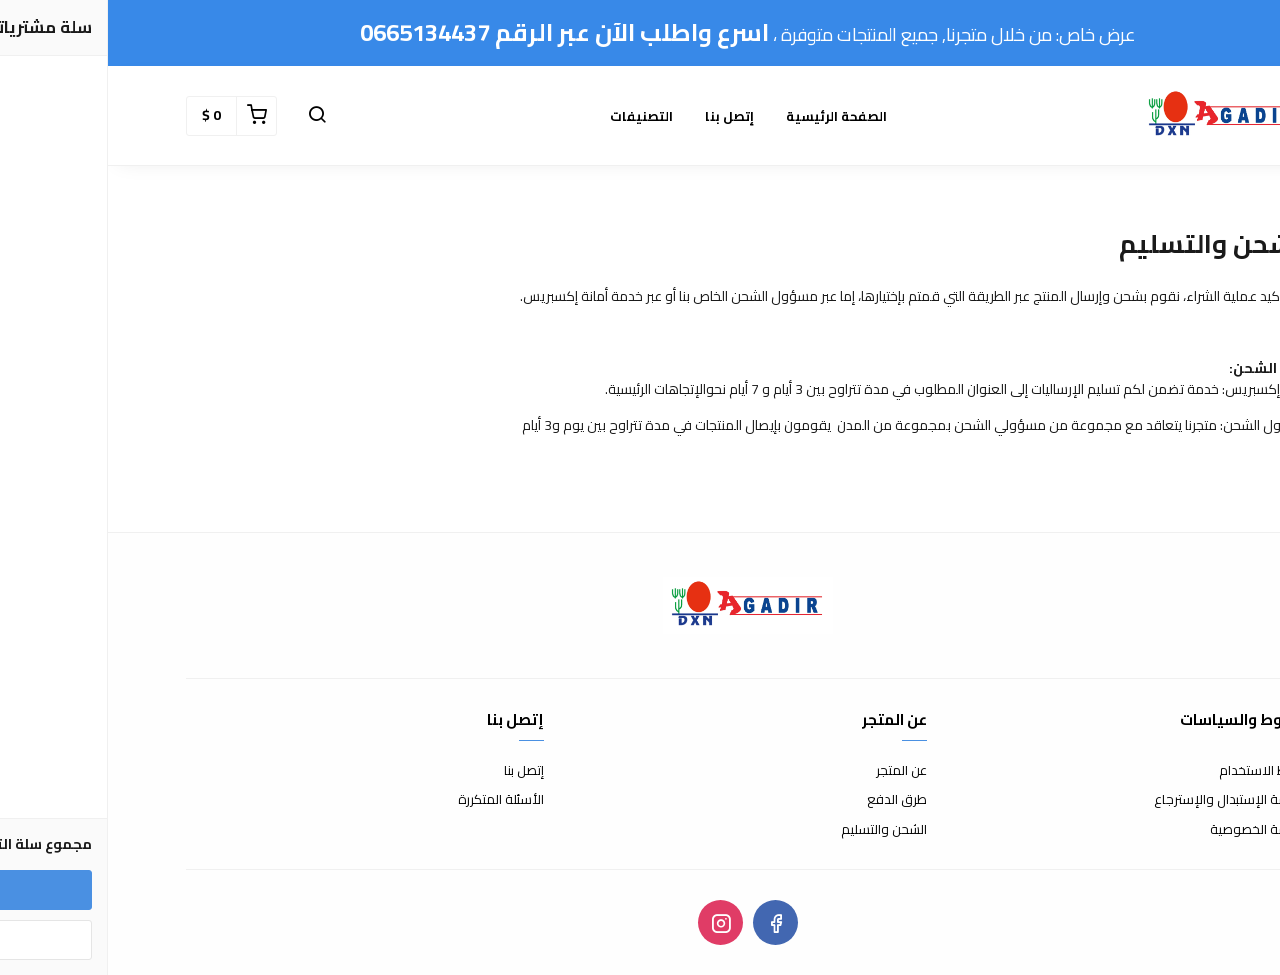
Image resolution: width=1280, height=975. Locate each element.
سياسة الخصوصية (1152, 830)
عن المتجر (793, 771)
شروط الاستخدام (1156, 771)
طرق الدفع (789, 800)
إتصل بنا (621, 116)
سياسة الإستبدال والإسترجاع (1124, 800)
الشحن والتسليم (776, 830)
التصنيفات (533, 116)
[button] (209, 116)
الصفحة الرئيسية (728, 116)
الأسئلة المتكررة (393, 800)
